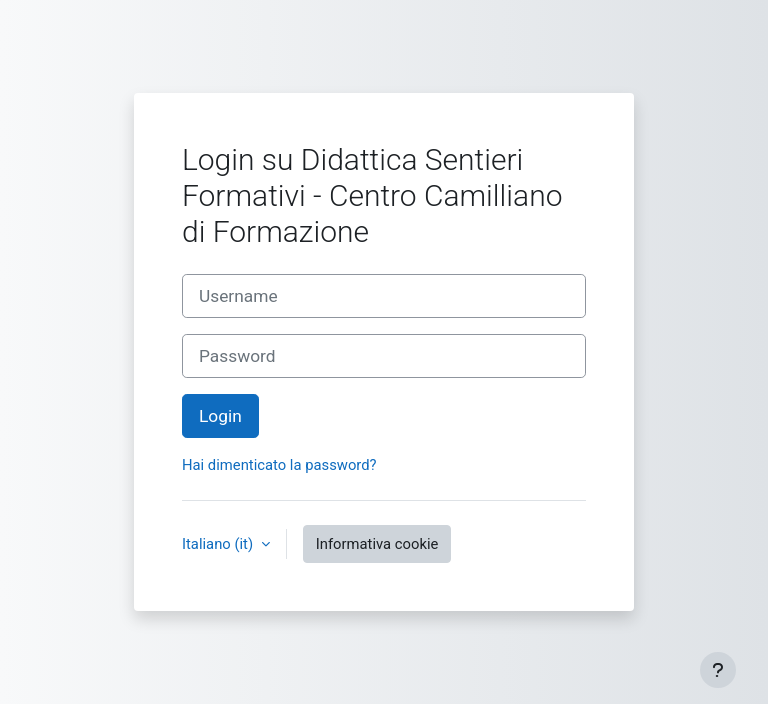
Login (220, 416)
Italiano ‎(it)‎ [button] (219, 544)
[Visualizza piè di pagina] (718, 670)
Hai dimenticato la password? (279, 465)
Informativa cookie (377, 544)
